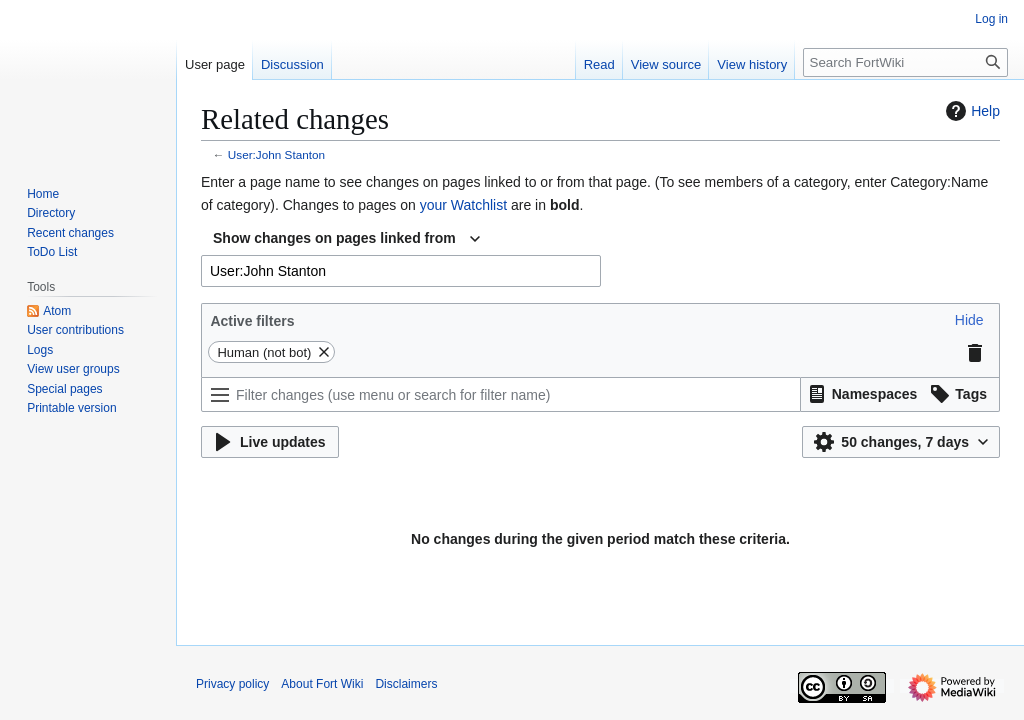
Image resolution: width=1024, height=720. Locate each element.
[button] (969, 320)
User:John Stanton (276, 154)
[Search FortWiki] (905, 62)
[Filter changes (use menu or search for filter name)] (501, 394)
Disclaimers (406, 684)
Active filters (252, 321)
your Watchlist (463, 205)
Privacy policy (232, 684)
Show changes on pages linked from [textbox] (334, 238)
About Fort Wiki (322, 684)
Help (970, 111)
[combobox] (346, 239)
